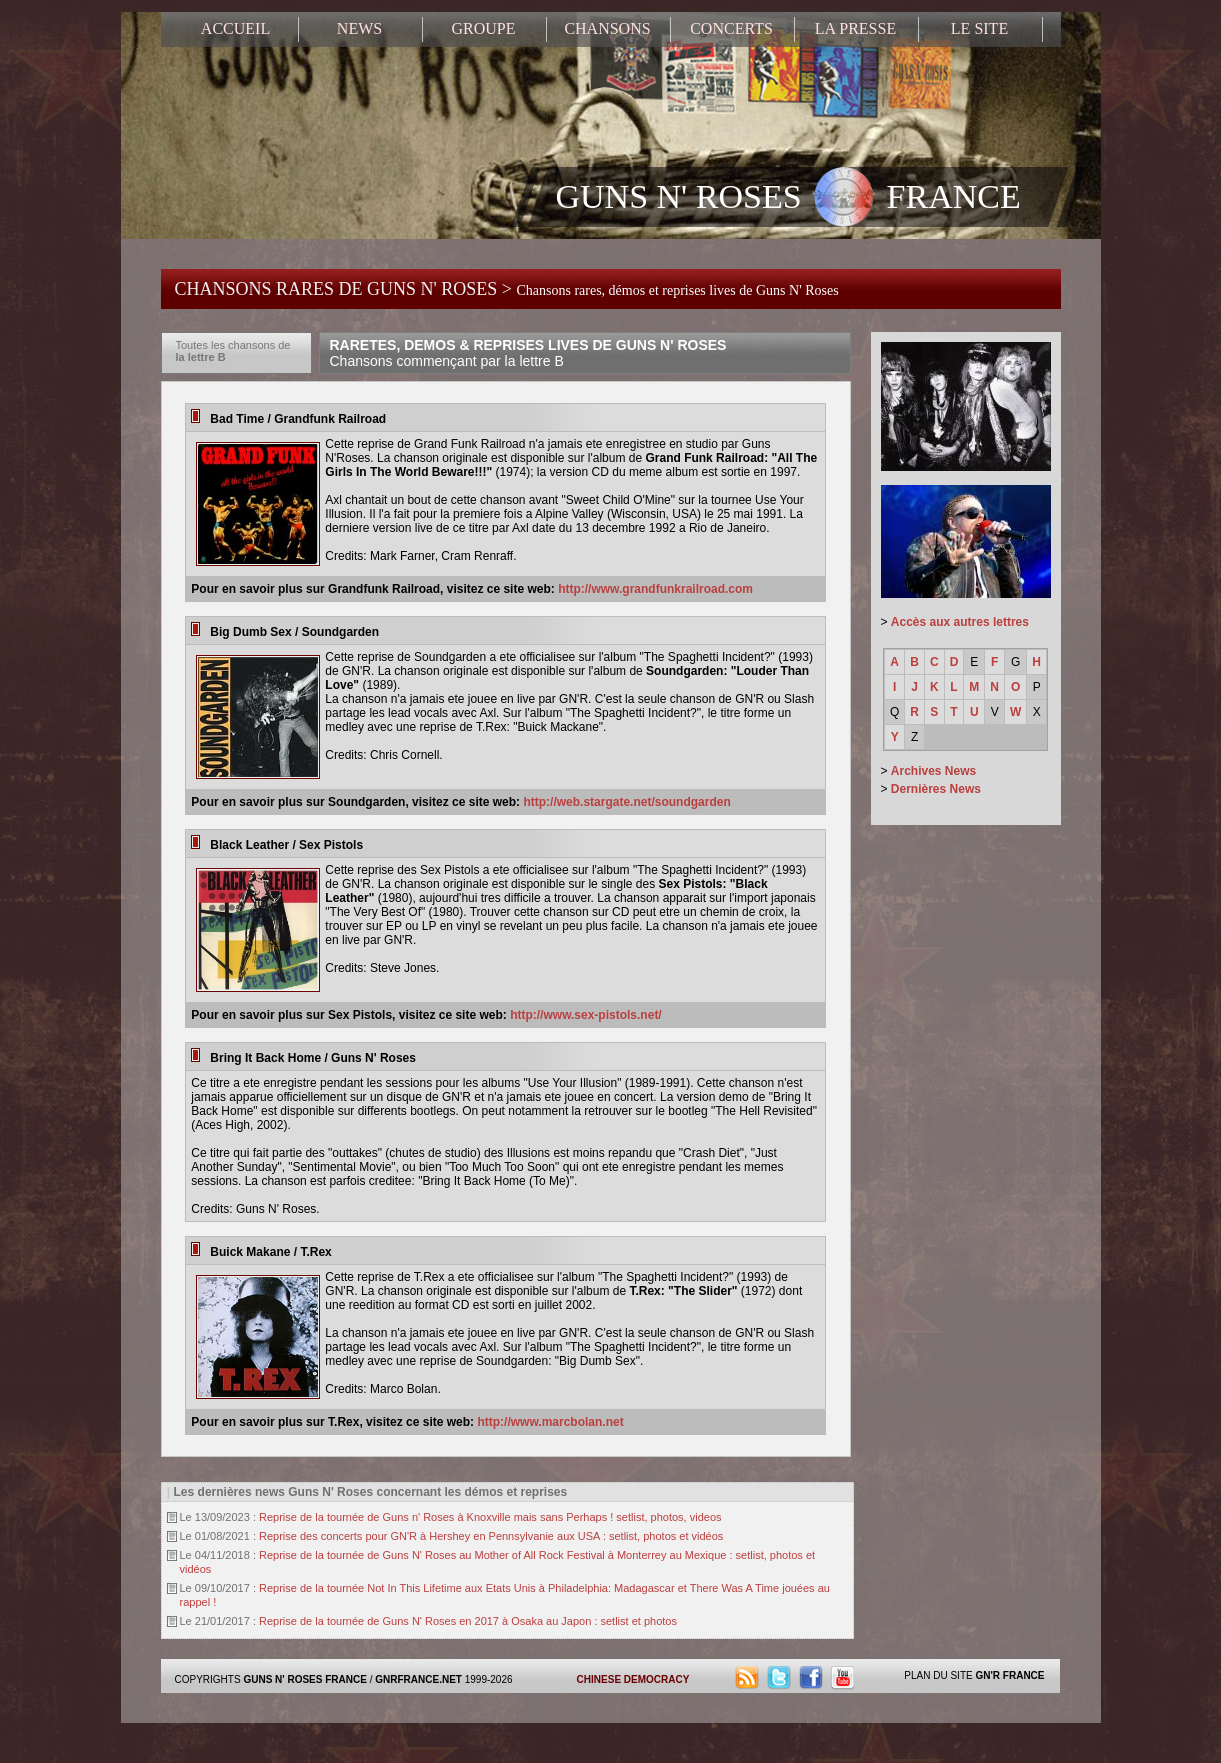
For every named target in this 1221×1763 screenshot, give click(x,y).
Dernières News (936, 789)
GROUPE (483, 28)
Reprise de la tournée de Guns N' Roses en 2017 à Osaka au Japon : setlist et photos (468, 1621)
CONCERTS (731, 28)
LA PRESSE (855, 28)
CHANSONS (607, 28)
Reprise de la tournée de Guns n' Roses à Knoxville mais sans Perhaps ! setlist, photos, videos (490, 1517)
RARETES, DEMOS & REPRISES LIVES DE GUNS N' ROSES (528, 353)
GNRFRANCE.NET (418, 1679)
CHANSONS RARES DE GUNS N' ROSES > (507, 289)
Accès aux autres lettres (960, 622)
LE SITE (979, 28)
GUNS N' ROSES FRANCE (788, 199)
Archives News (933, 771)
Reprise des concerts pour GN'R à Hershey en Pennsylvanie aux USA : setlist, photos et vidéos (491, 1536)
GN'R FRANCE (1009, 1675)
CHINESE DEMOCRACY (633, 1679)
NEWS (359, 28)
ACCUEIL (235, 28)
